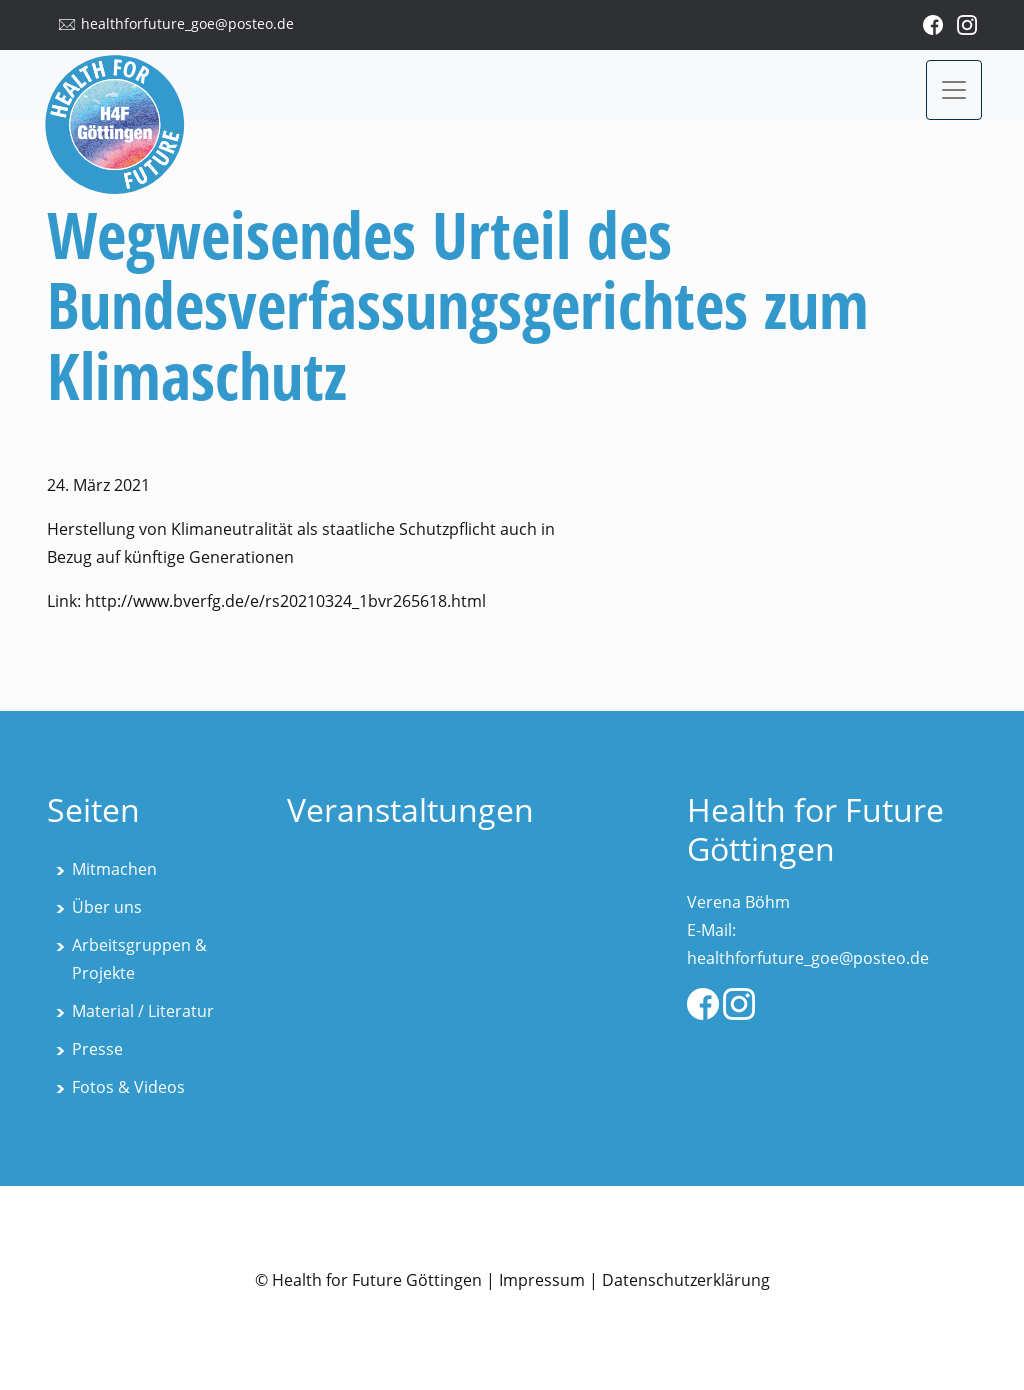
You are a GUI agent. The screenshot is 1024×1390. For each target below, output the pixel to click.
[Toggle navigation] (954, 90)
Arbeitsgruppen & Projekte (139, 959)
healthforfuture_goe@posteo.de (187, 23)
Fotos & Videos (128, 1087)
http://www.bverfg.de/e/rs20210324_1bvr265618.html (285, 601)
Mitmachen (114, 869)
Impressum (542, 1280)
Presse (97, 1049)
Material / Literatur (143, 1011)
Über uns (107, 907)
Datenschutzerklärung (686, 1280)
